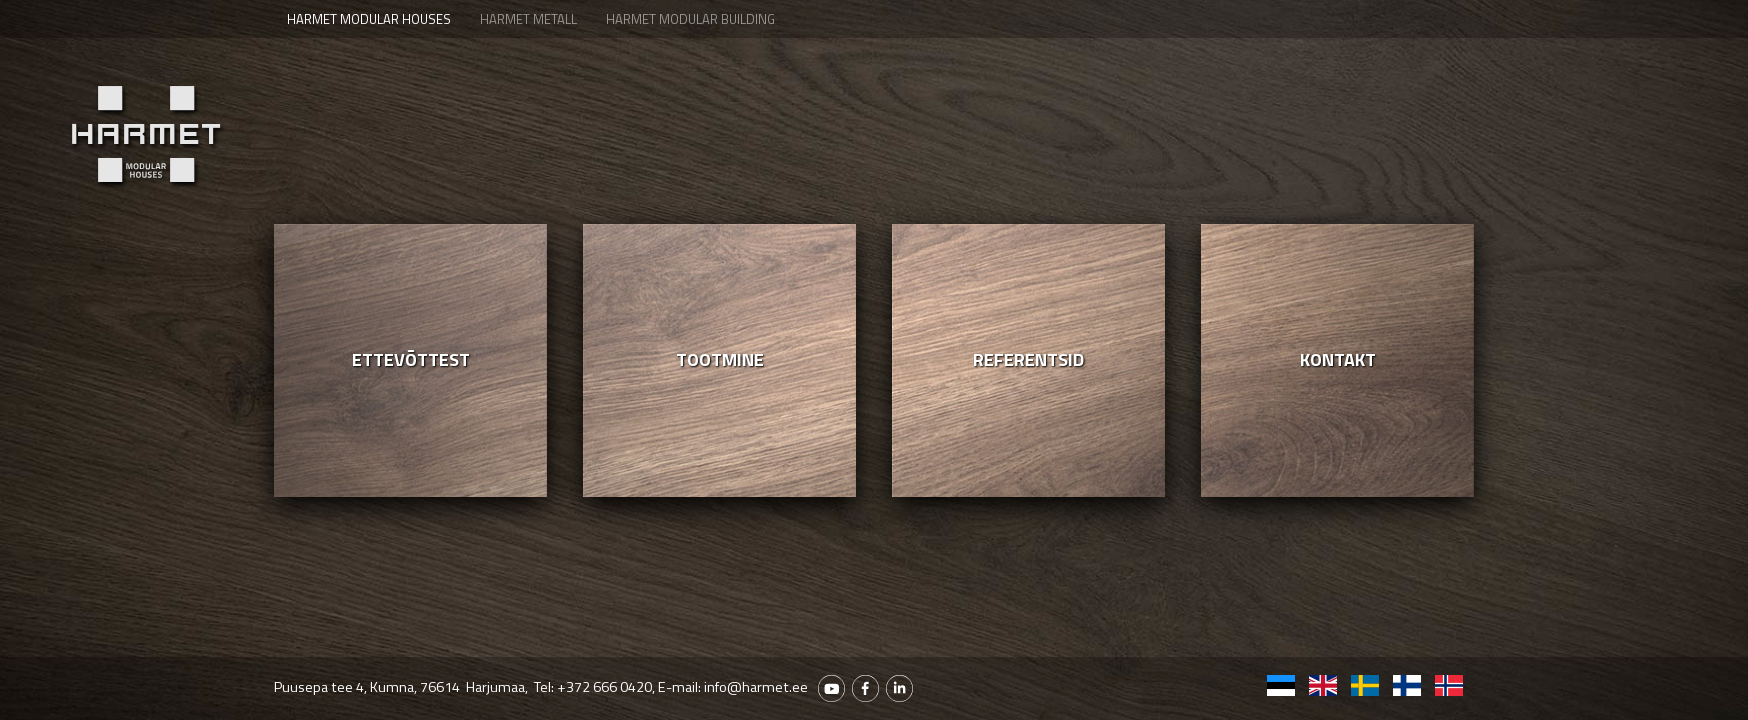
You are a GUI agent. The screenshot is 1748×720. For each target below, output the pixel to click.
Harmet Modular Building (690, 19)
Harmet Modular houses (369, 19)
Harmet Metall (528, 19)
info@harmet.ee (756, 687)
